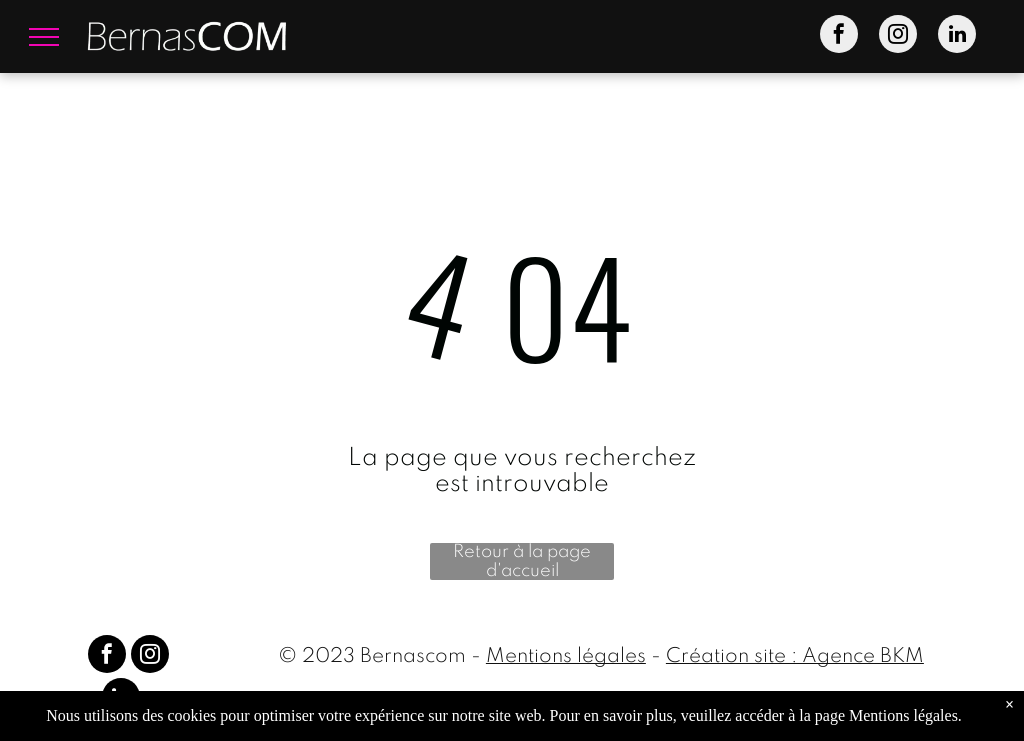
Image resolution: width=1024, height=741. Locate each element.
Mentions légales (566, 657)
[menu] (44, 37)
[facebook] (839, 36)
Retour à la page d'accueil (522, 561)
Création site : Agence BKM (795, 657)
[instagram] (898, 36)
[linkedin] (957, 36)
